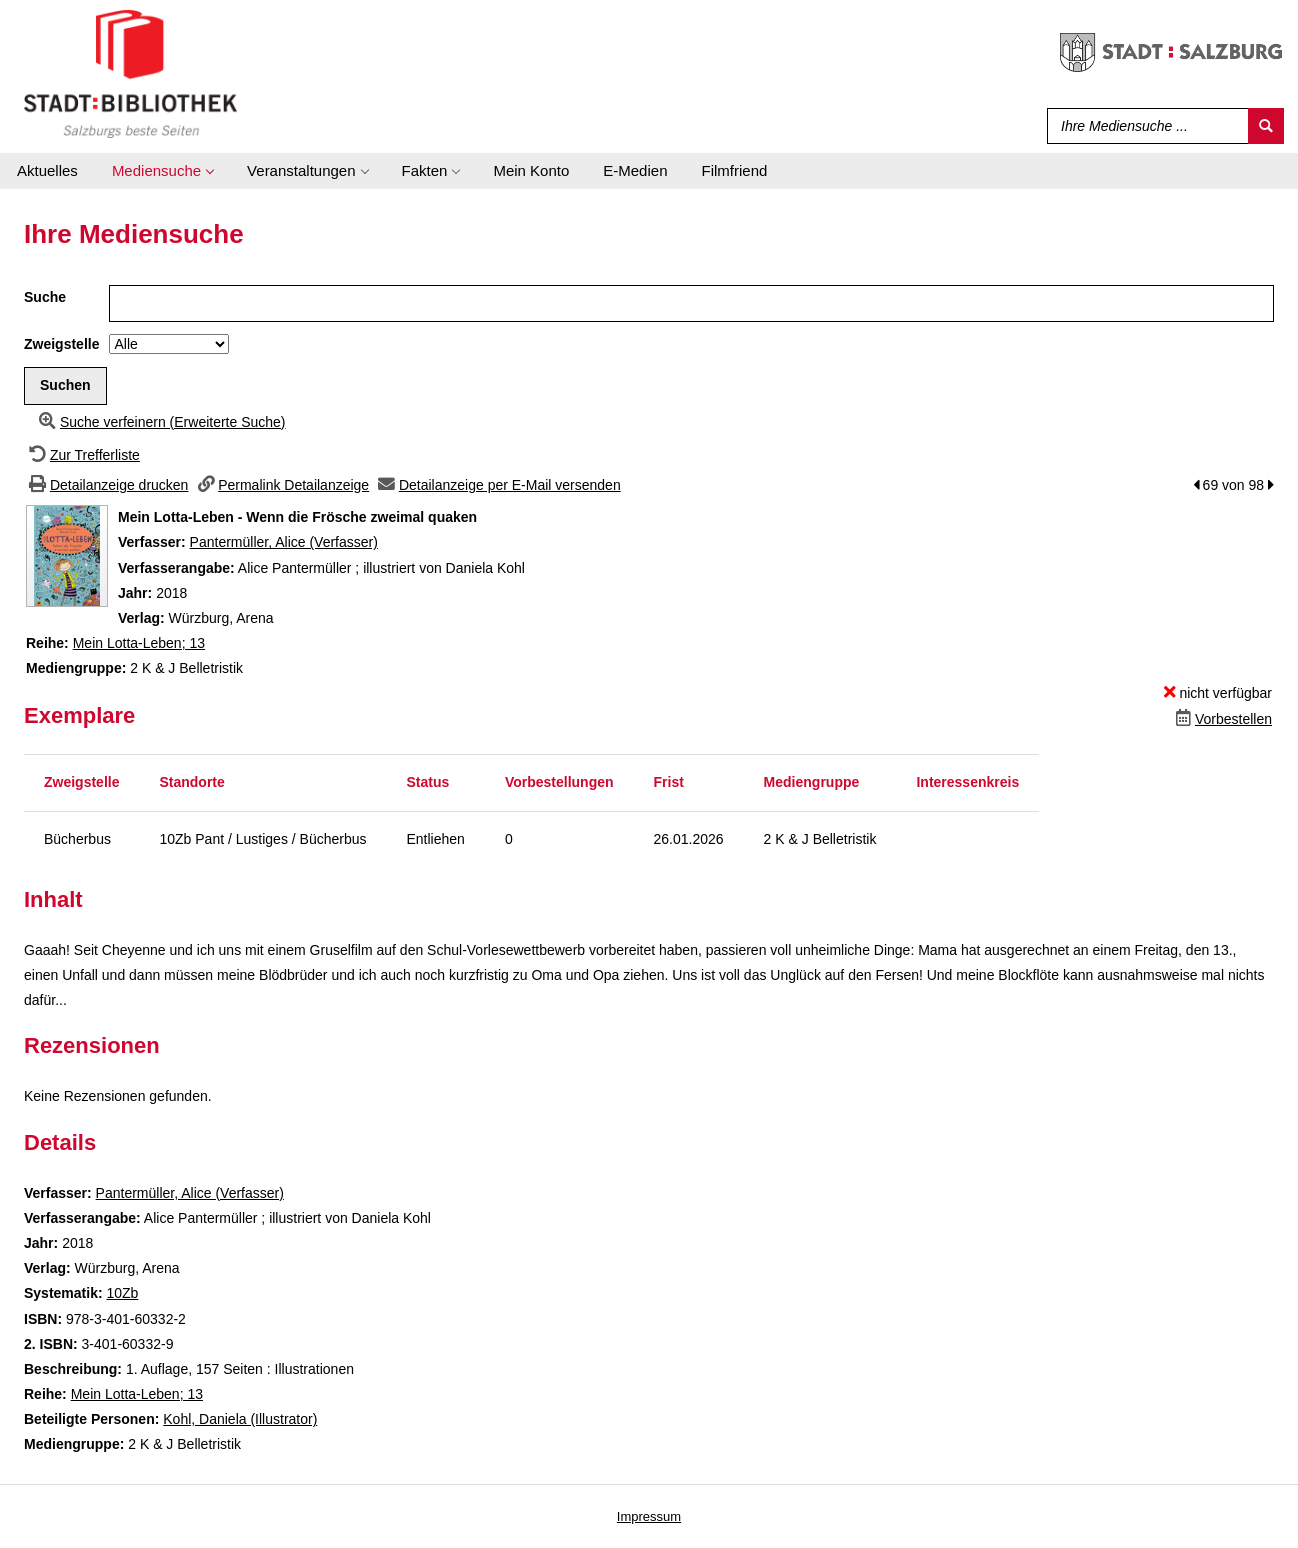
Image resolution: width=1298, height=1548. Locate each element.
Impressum (649, 1516)
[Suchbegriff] (1143, 126)
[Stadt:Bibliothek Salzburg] (130, 73)
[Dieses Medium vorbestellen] (1221, 719)
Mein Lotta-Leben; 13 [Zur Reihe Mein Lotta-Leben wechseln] (139, 643)
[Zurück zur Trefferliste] (82, 455)
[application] (162, 171)
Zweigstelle (61, 344)
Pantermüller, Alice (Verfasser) (284, 542)
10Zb (122, 1293)
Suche (45, 297)
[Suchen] (1266, 126)
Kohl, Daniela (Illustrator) (240, 1419)
